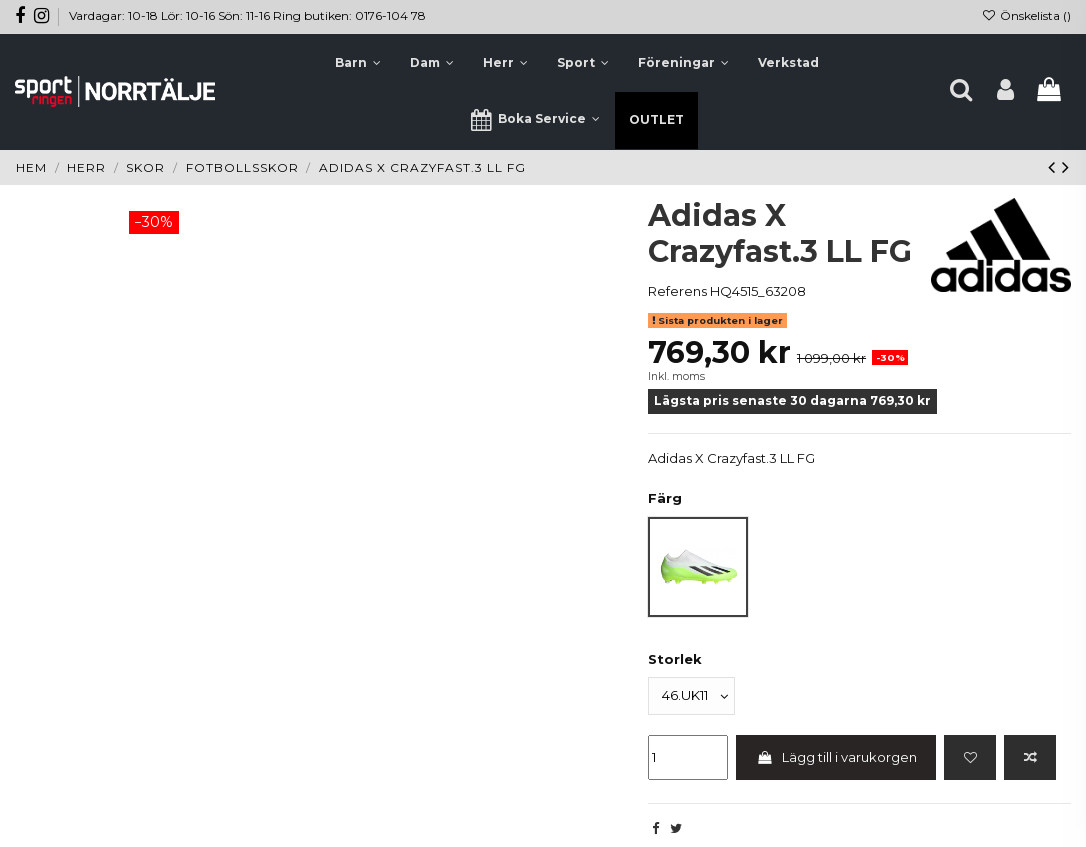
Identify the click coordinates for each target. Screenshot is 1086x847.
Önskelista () (1026, 15)
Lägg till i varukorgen (836, 757)
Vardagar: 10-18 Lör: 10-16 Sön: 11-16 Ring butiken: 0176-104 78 (247, 15)
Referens (677, 291)
